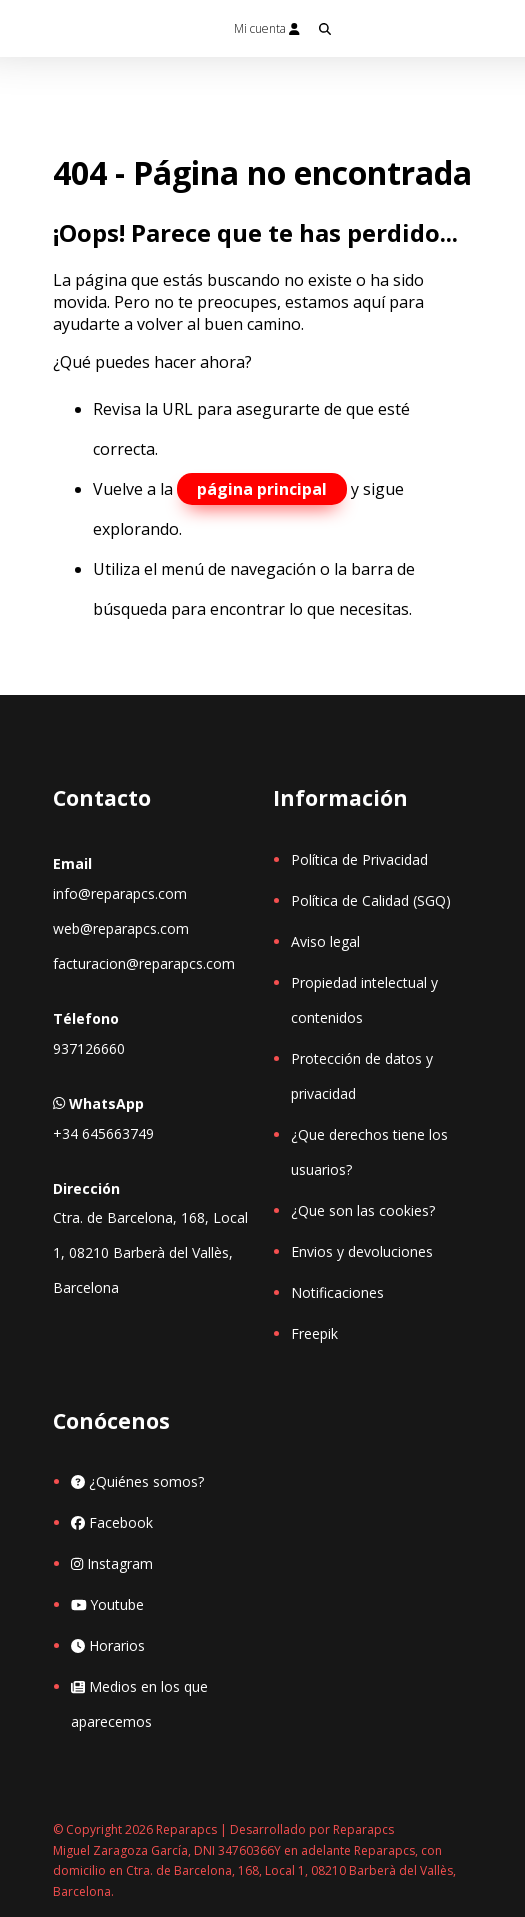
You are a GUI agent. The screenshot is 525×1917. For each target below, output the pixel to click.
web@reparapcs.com (121, 928)
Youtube (108, 1604)
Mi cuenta (267, 28)
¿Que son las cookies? (363, 1210)
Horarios (108, 1645)
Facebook (112, 1522)
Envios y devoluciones (362, 1251)
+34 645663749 (103, 1133)
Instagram (112, 1563)
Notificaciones (337, 1292)
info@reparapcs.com (120, 893)
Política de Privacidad (359, 859)
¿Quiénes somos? (137, 1481)
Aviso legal (325, 941)
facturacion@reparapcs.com (144, 963)
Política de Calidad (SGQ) (371, 900)
